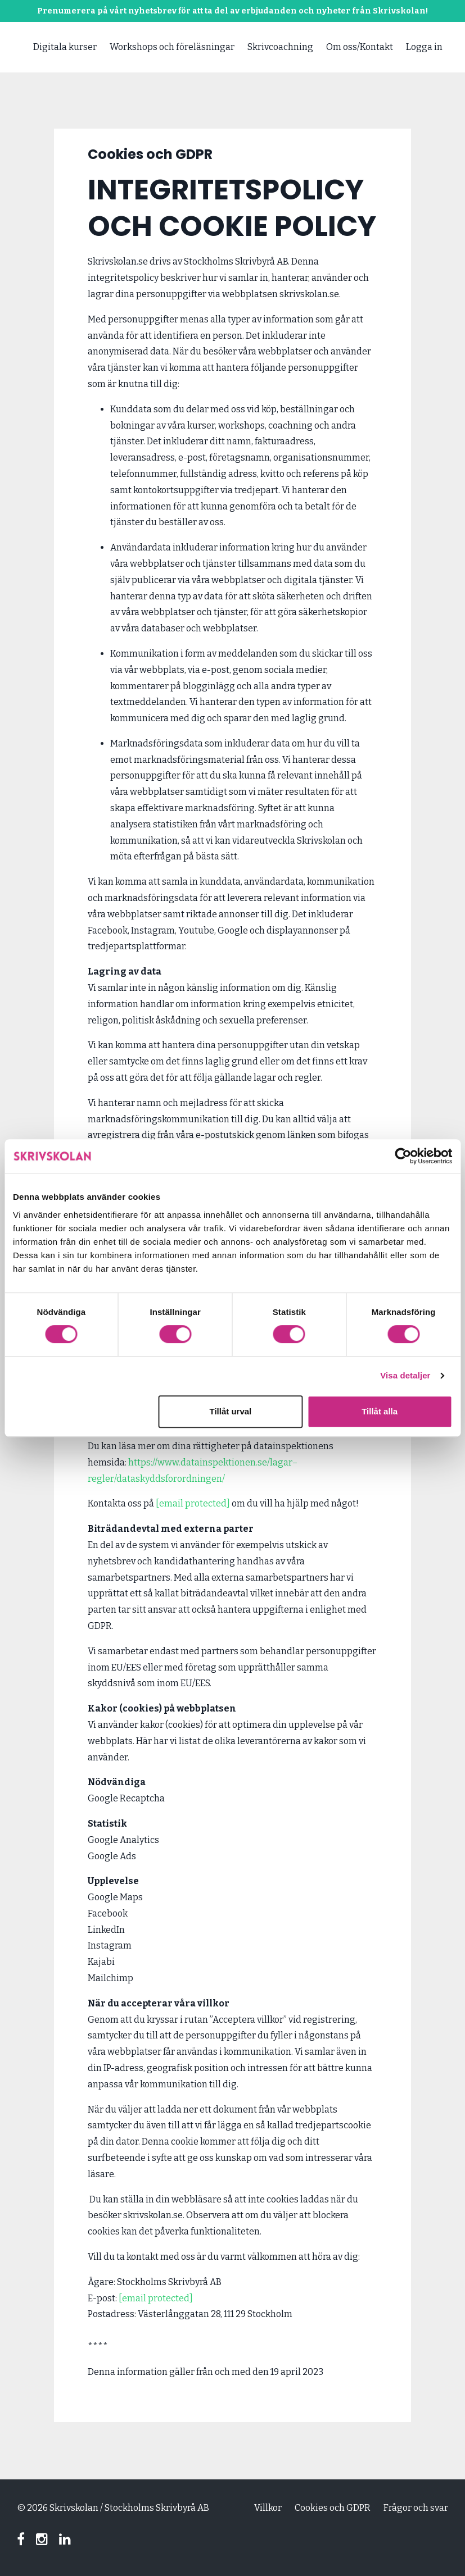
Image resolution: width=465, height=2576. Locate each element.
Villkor (268, 2507)
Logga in (424, 47)
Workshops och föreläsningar (172, 47)
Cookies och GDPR (333, 2507)
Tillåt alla (380, 1411)
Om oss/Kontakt (359, 47)
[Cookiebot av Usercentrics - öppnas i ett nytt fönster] (403, 1156)
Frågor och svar (415, 2507)
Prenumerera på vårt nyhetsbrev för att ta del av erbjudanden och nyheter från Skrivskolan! (232, 11)
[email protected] (156, 2298)
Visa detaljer (405, 1375)
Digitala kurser (65, 47)
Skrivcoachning (280, 47)
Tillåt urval (231, 1411)
